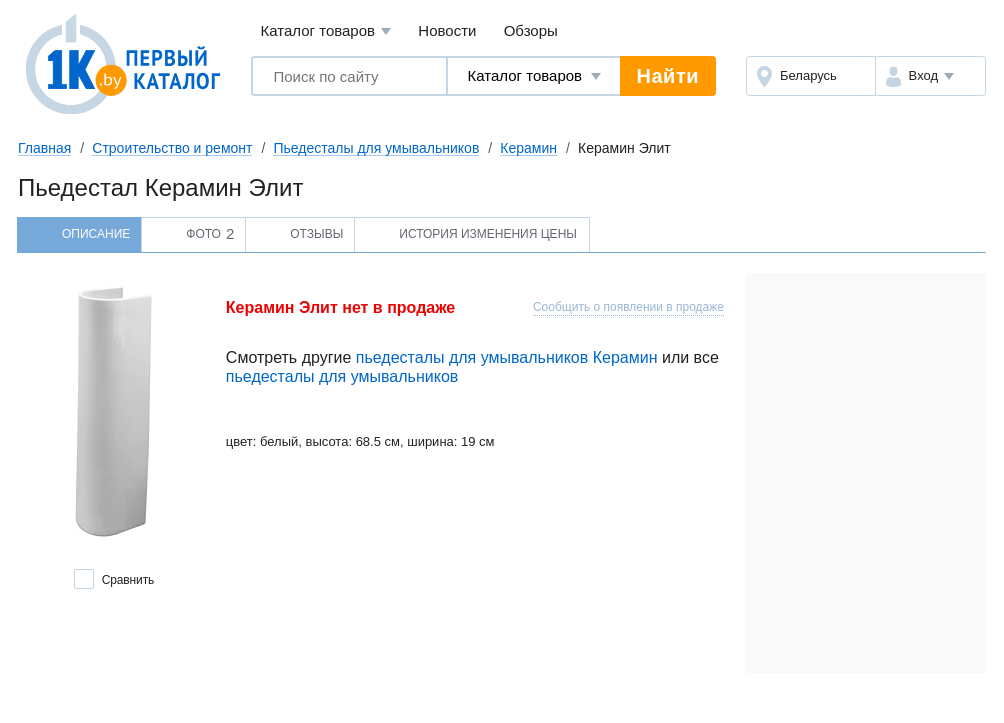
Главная (44, 148)
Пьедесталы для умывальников (376, 148)
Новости (447, 30)
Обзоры (531, 30)
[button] (930, 76)
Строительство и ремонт (172, 148)
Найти (668, 76)
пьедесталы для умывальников (342, 376)
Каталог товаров (325, 31)
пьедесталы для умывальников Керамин (507, 357)
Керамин (528, 148)
